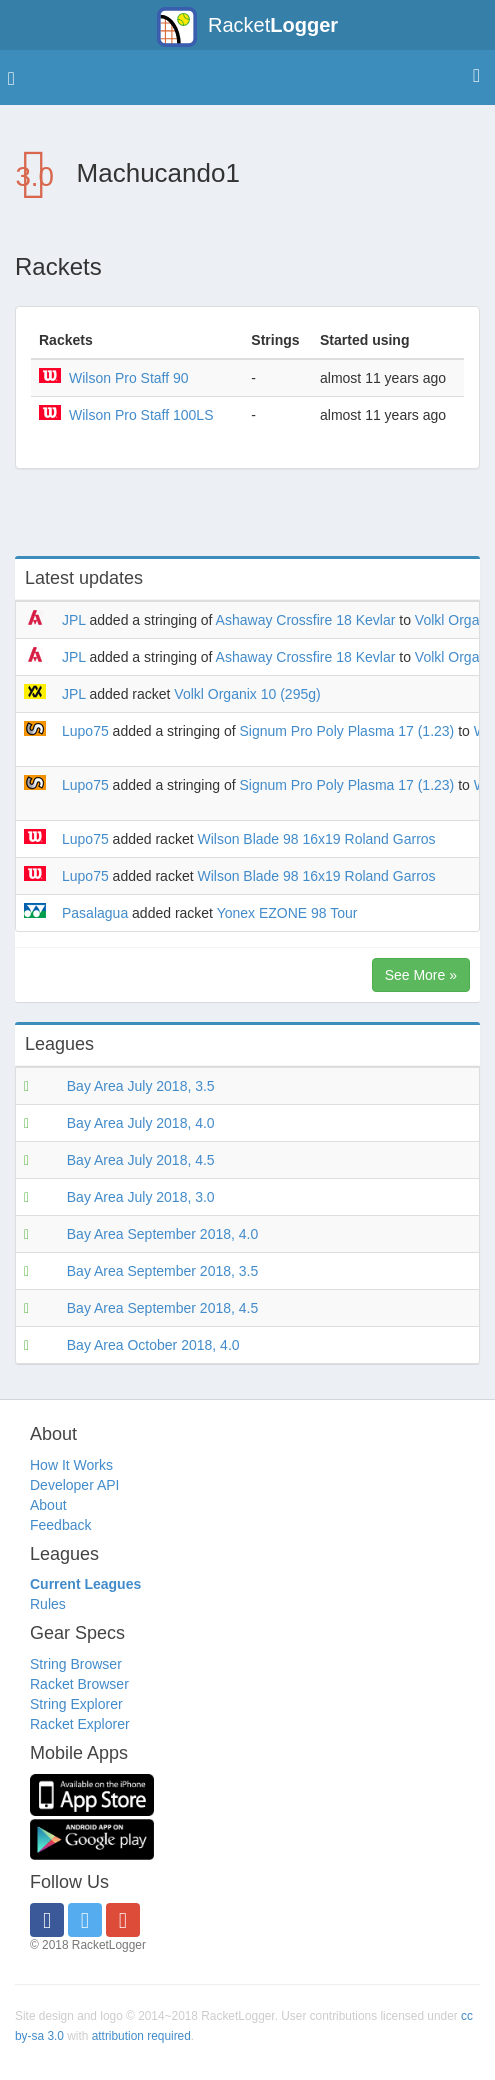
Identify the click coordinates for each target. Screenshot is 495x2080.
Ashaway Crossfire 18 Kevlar (306, 620)
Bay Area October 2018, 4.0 (153, 1345)
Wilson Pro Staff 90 (129, 378)
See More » (421, 975)
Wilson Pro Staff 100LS (141, 415)
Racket (247, 27)
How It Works (71, 1465)
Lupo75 (85, 731)
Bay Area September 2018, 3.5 (162, 1271)
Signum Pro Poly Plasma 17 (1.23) (346, 731)
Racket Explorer (80, 1724)
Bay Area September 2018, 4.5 (162, 1308)
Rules (48, 1604)
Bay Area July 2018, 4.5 (141, 1160)
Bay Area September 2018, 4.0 (162, 1234)
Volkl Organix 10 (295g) (247, 694)
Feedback (60, 1525)
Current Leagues (85, 1584)
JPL (74, 620)
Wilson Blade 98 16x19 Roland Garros (316, 839)
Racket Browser (79, 1684)
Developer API (75, 1485)
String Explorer (76, 1704)
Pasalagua (95, 913)
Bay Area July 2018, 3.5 (141, 1086)
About (48, 1505)
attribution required (141, 2036)
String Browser (76, 1664)
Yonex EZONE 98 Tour (287, 913)
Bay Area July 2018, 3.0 (141, 1197)
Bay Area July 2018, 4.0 (141, 1123)
